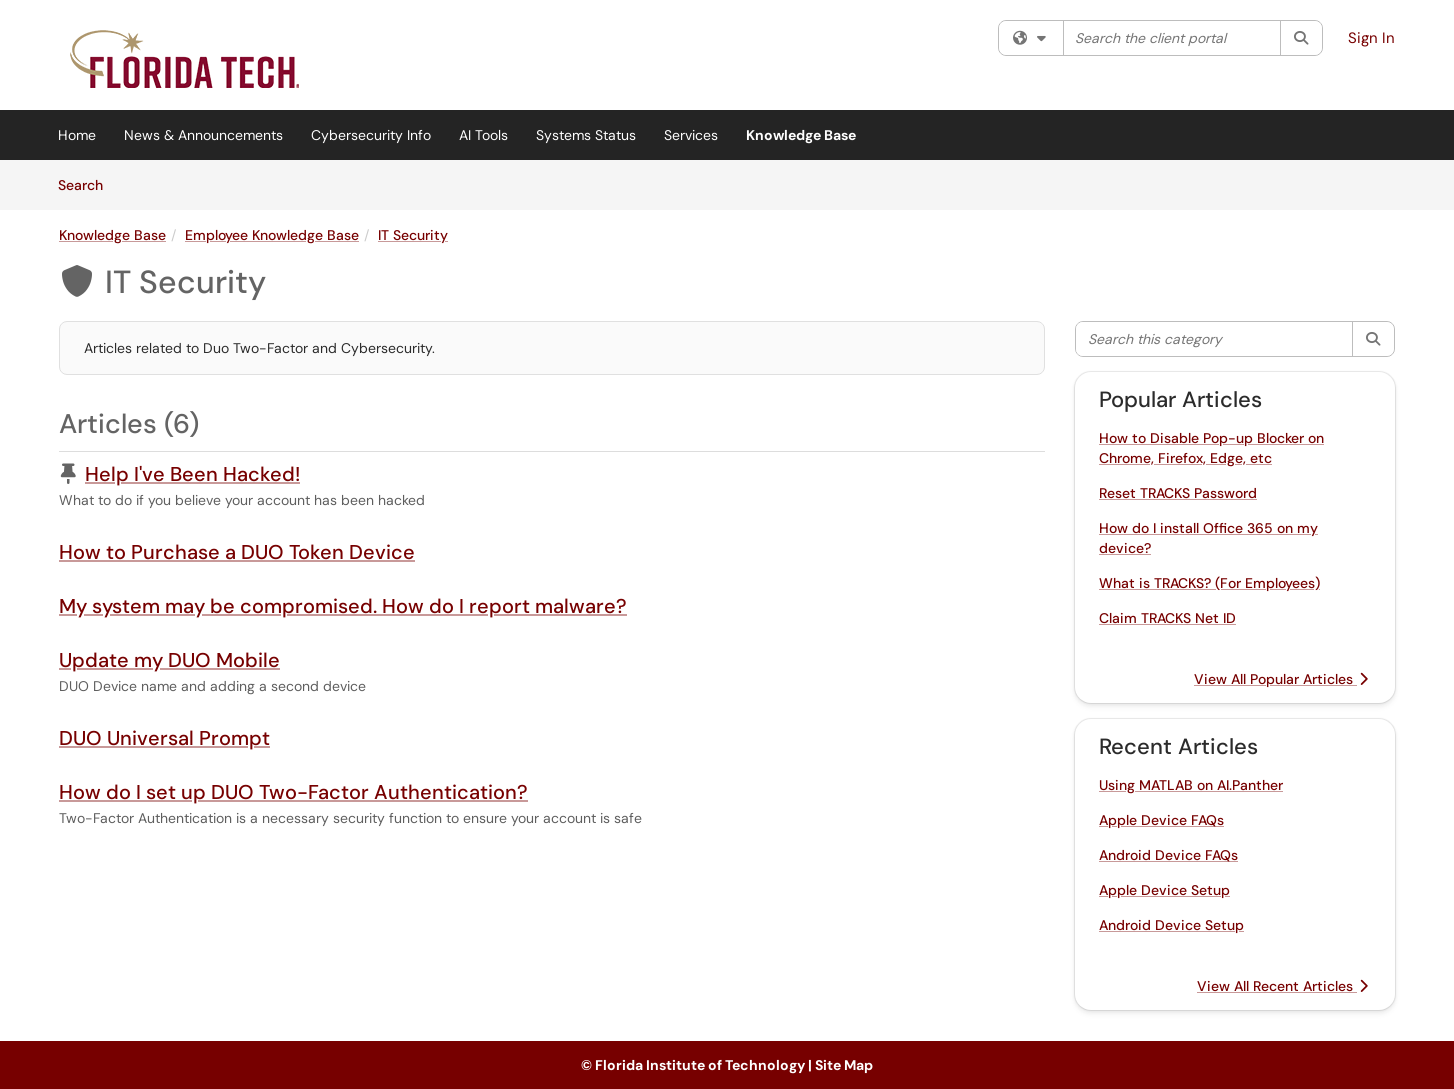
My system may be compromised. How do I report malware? (343, 606)
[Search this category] (1214, 339)
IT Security (413, 235)
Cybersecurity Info (371, 135)
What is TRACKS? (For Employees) (1209, 583)
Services (691, 135)
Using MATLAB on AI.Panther (1191, 785)
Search (87, 184)
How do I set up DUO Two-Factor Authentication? (293, 792)
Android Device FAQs (1168, 855)
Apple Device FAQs (1161, 820)
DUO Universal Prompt (164, 738)
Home (77, 135)
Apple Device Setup (1164, 890)
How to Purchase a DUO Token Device (237, 552)
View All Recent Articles (1282, 986)
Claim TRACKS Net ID (1167, 618)
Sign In (1371, 38)
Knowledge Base (801, 135)
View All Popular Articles (1281, 679)
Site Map (844, 1065)
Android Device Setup (1171, 925)
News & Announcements (203, 135)
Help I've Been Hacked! (192, 474)
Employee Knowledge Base (272, 235)
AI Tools (483, 135)
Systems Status (586, 135)
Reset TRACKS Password (1178, 493)
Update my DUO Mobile (169, 660)
